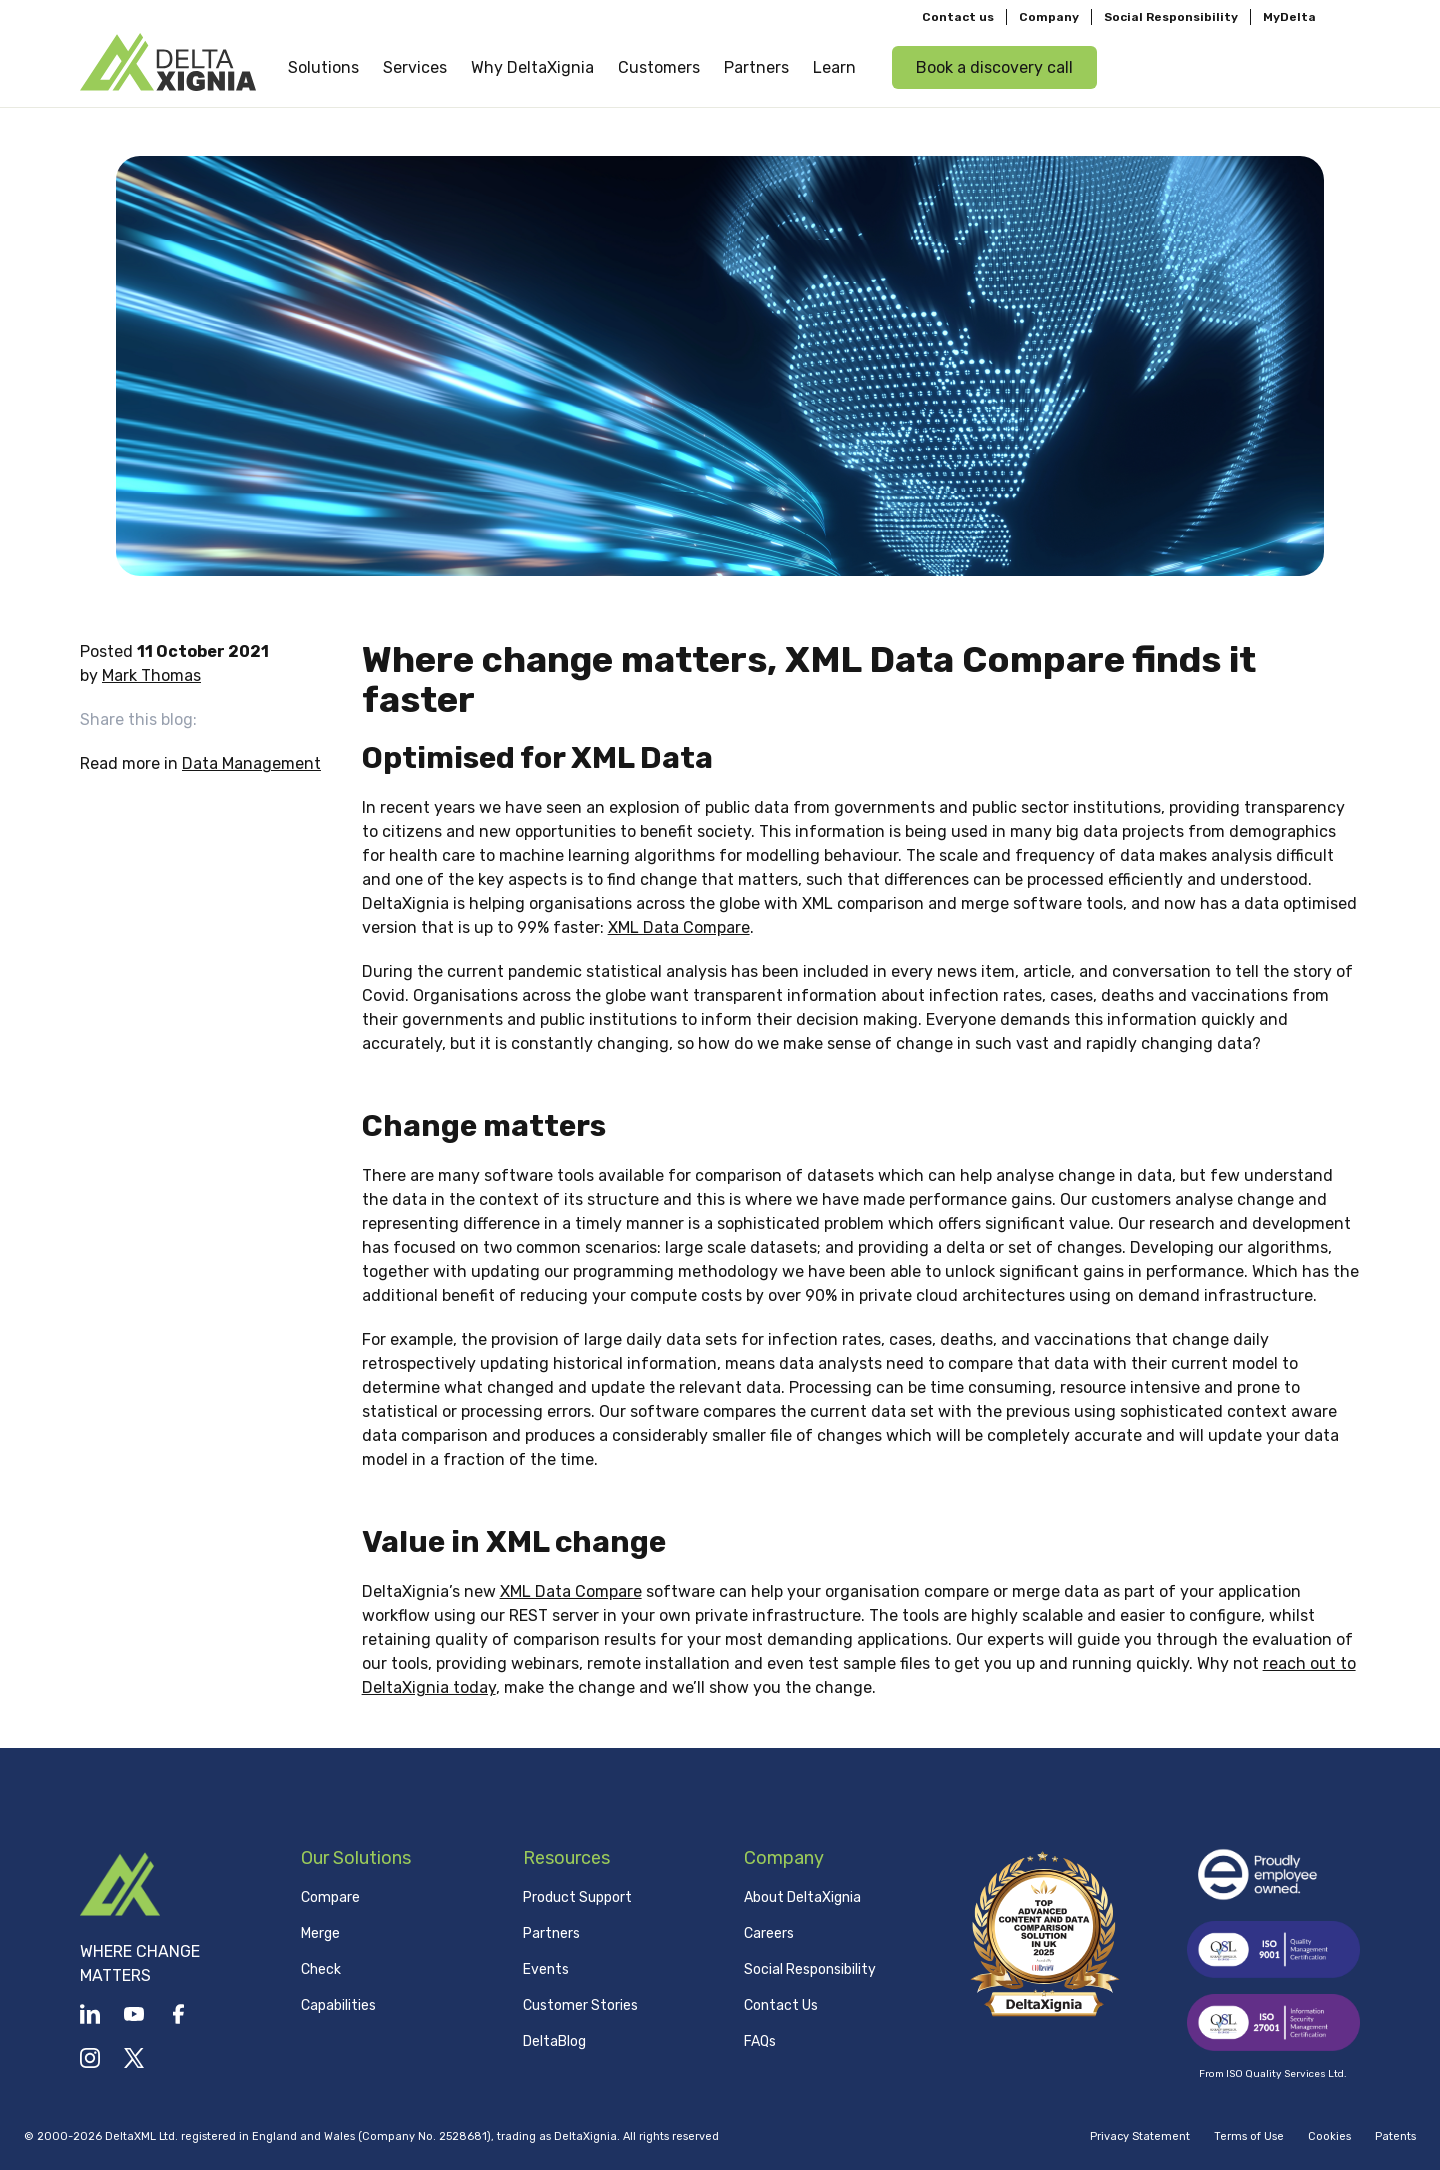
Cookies (1329, 2136)
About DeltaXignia (802, 1897)
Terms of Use (1249, 2136)
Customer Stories (580, 2005)
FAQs (760, 2041)
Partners (551, 1933)
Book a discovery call (994, 66)
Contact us (958, 16)
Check (321, 1969)
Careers (769, 1933)
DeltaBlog (554, 2041)
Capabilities (338, 2005)
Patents (1395, 2136)
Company (1049, 16)
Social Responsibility (1171, 16)
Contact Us (781, 2005)
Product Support (577, 1897)
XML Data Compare (679, 927)
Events (546, 1969)
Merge (320, 1933)
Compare (330, 1897)
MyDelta (1289, 16)
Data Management (251, 763)
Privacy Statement (1140, 2136)
